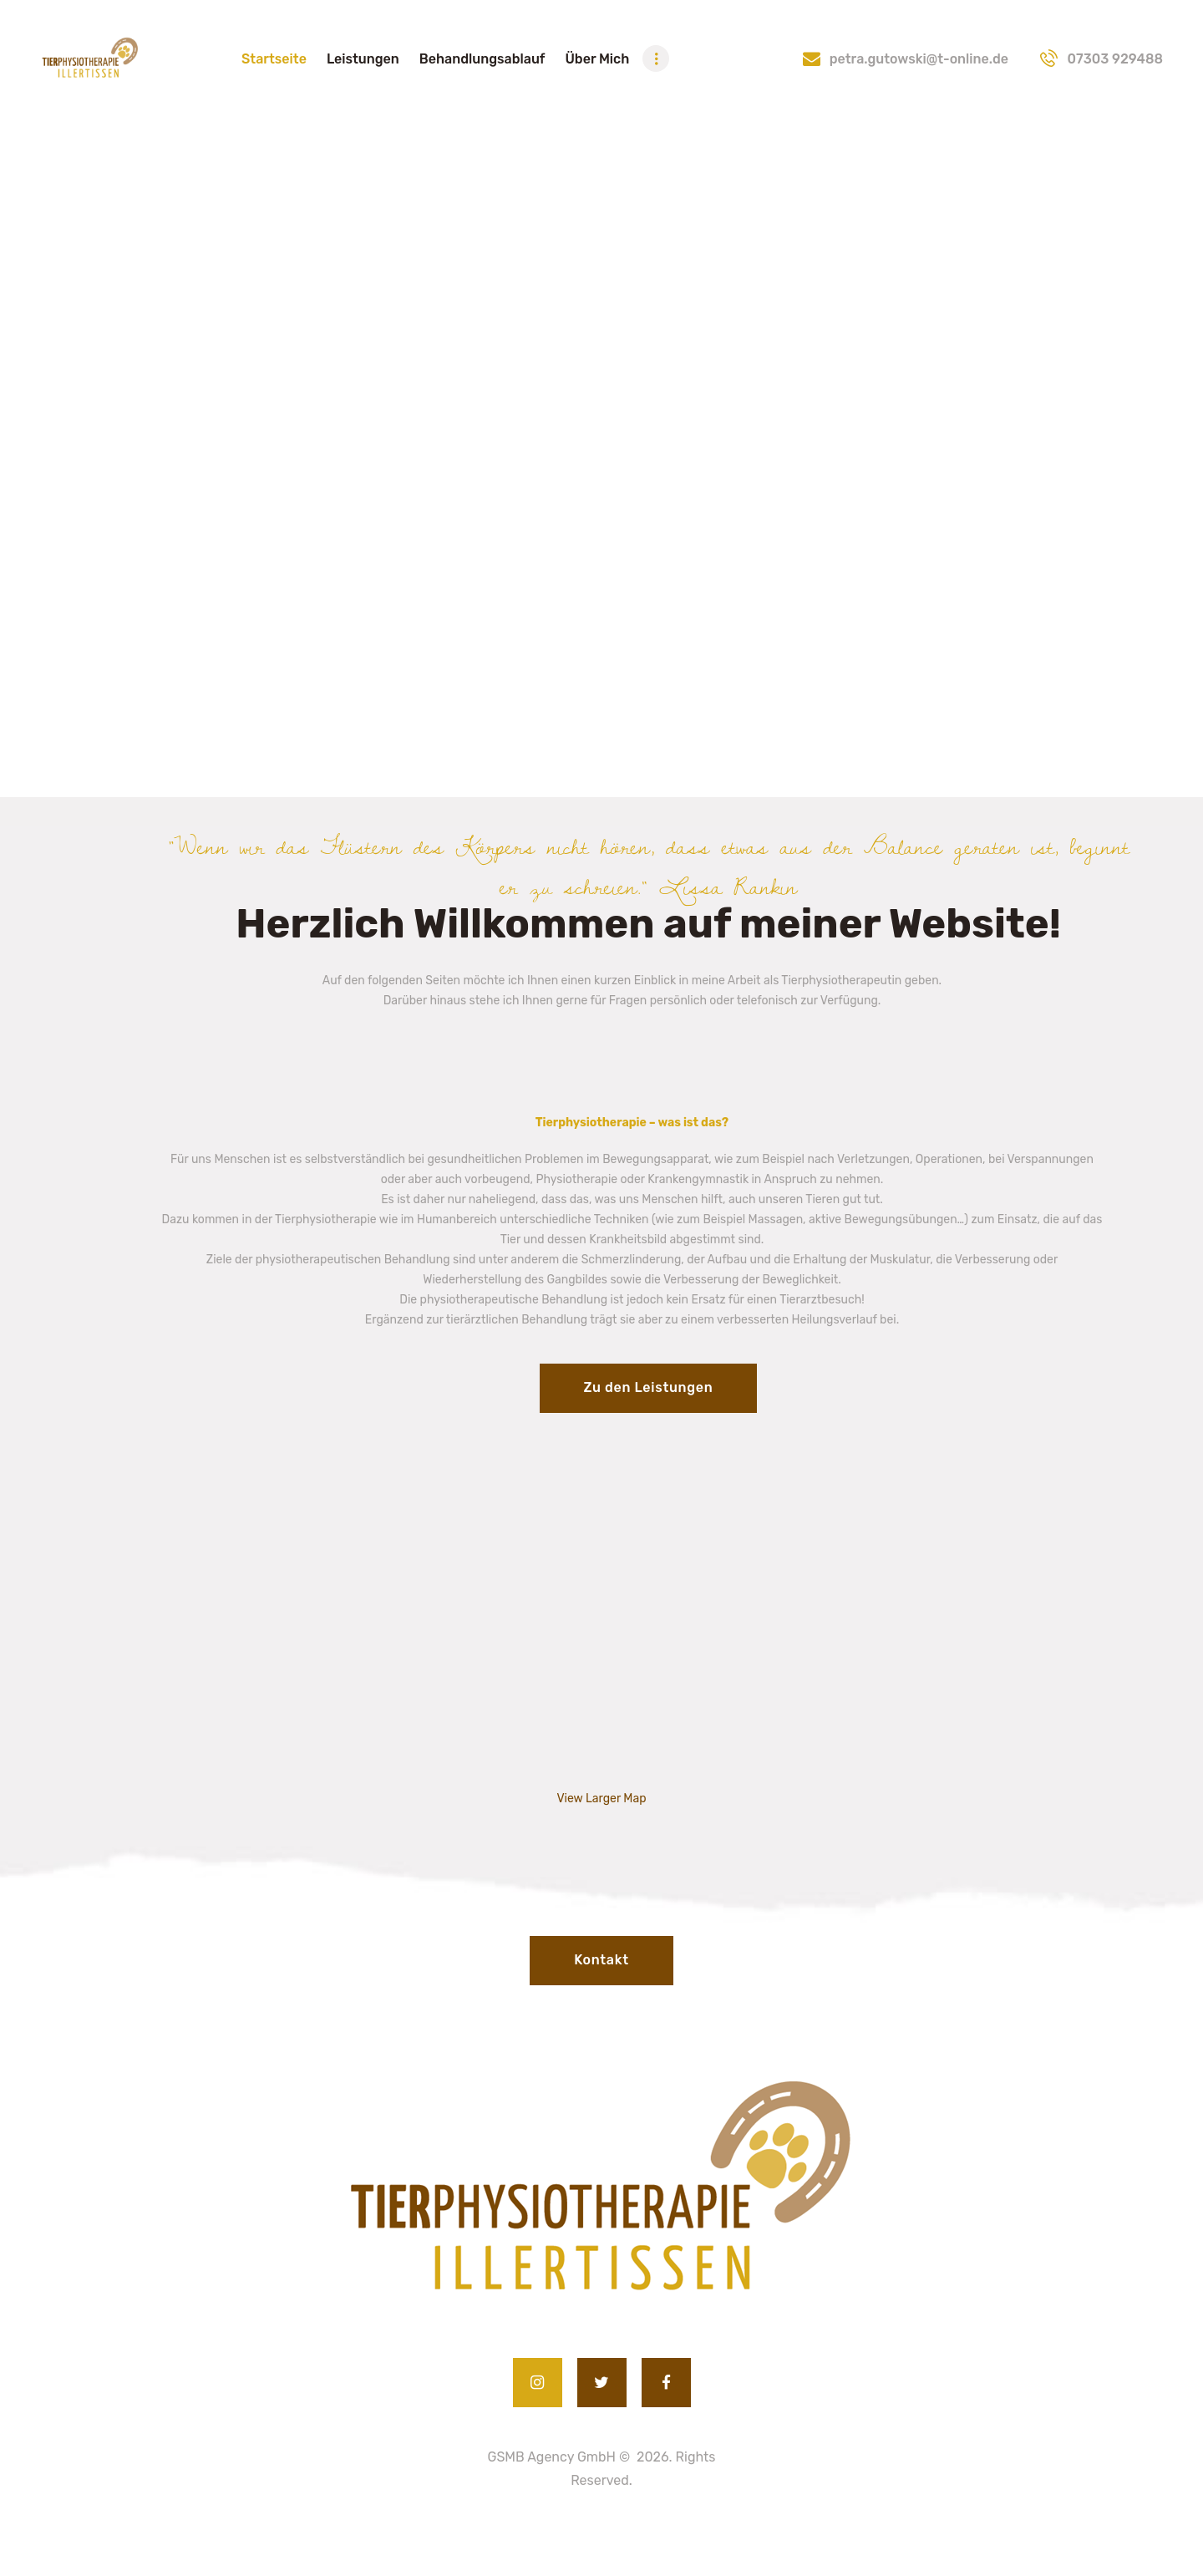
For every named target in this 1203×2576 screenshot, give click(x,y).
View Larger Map (601, 1798)
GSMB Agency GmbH (552, 2457)
